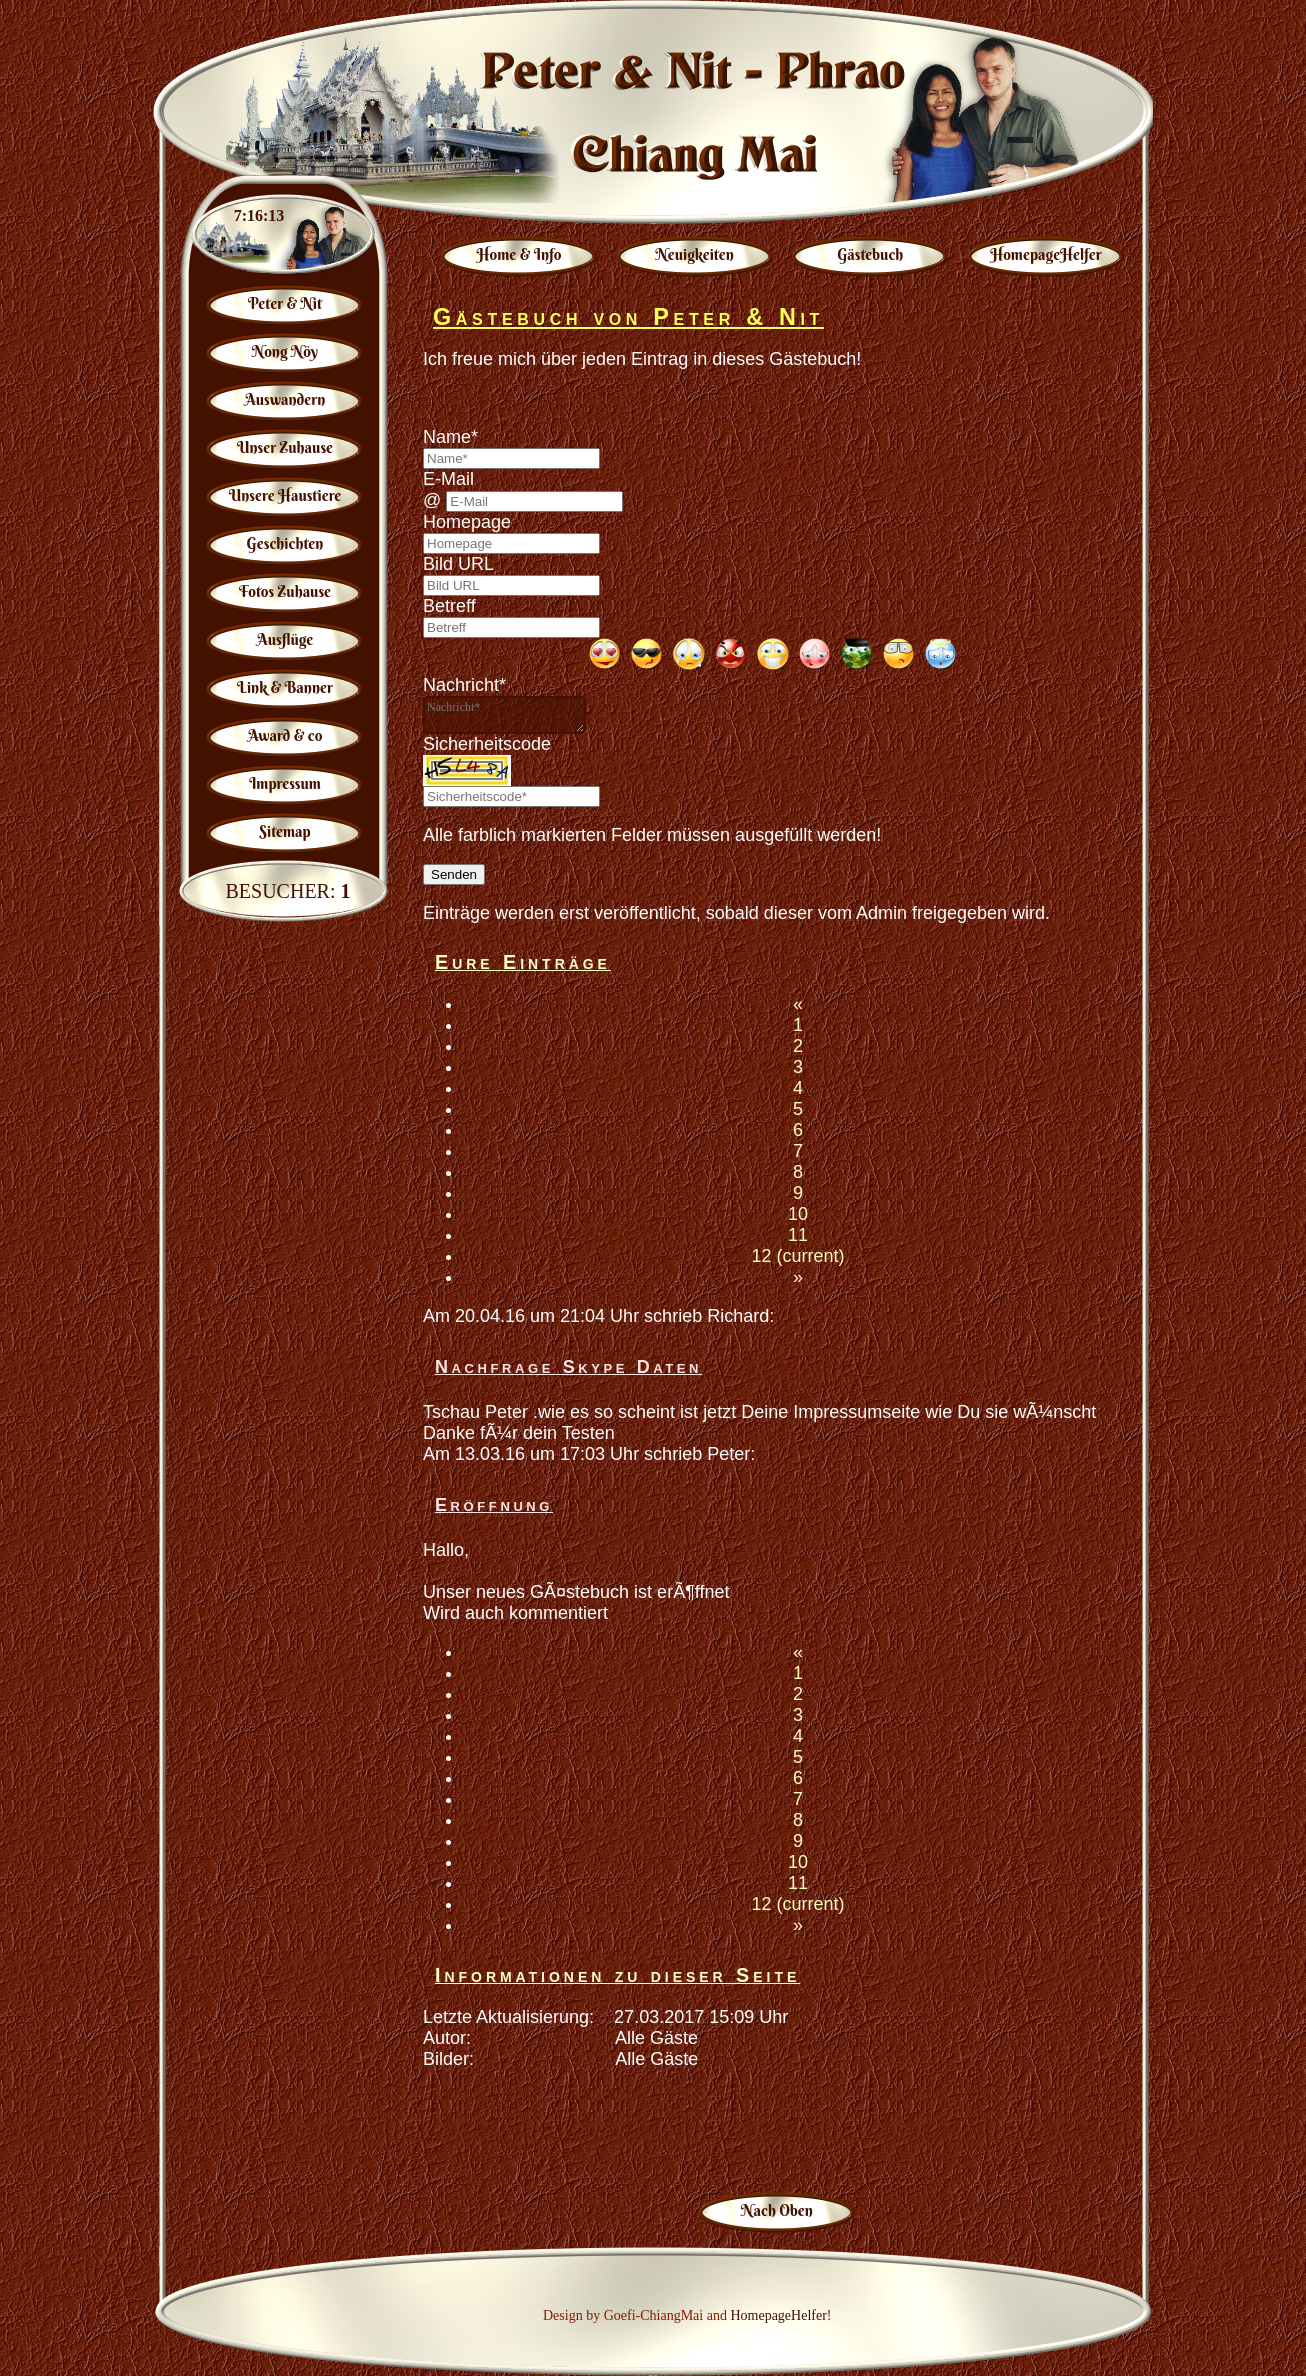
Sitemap (284, 831)
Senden (454, 874)
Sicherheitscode (487, 744)
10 (798, 1214)
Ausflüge (285, 639)
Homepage (467, 522)
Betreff (449, 606)
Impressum (285, 783)
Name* (450, 437)
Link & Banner (285, 687)
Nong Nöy (285, 351)
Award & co (285, 735)
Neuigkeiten (695, 254)
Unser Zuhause (285, 447)
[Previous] (798, 1004)
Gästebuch (870, 254)
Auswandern (285, 399)
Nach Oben (777, 2210)
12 (797, 1256)
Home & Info (519, 254)
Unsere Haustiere (285, 495)
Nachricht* (464, 685)
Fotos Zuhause (285, 591)
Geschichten (285, 543)
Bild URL (458, 564)
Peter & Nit (285, 303)
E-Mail (448, 479)
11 (798, 1235)
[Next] (798, 1277)
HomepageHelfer (1045, 254)
